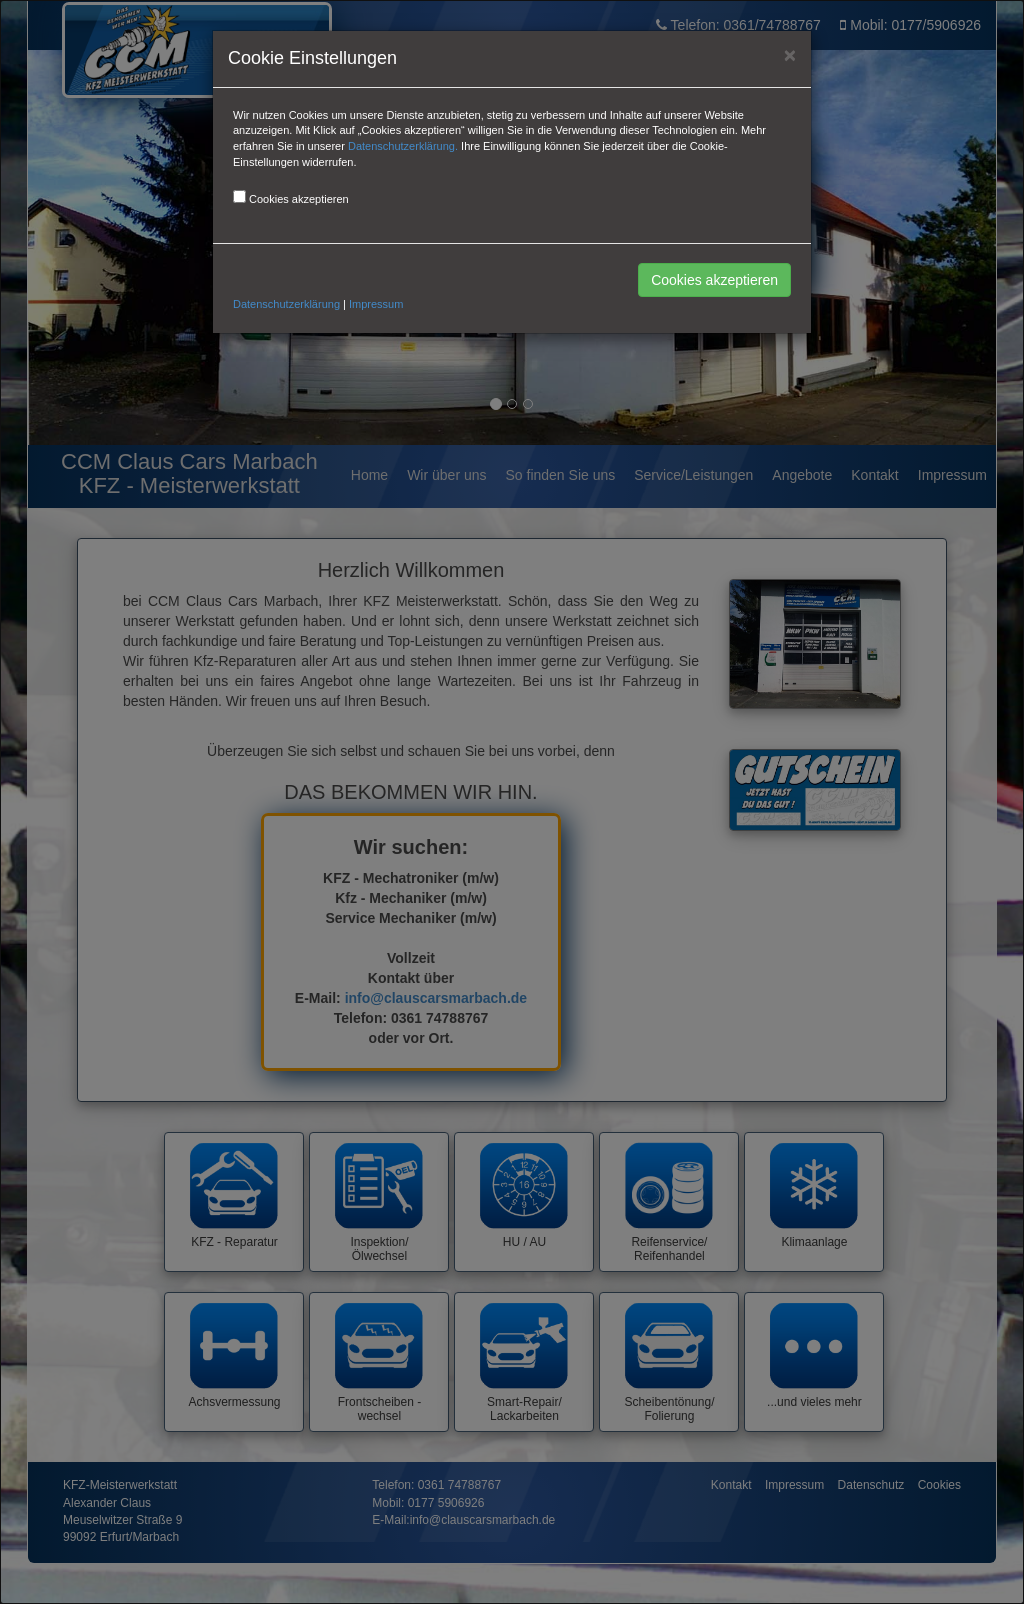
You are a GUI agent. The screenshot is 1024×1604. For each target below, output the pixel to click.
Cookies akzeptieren (714, 280)
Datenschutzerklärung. (403, 146)
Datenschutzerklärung (286, 304)
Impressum (376, 304)
